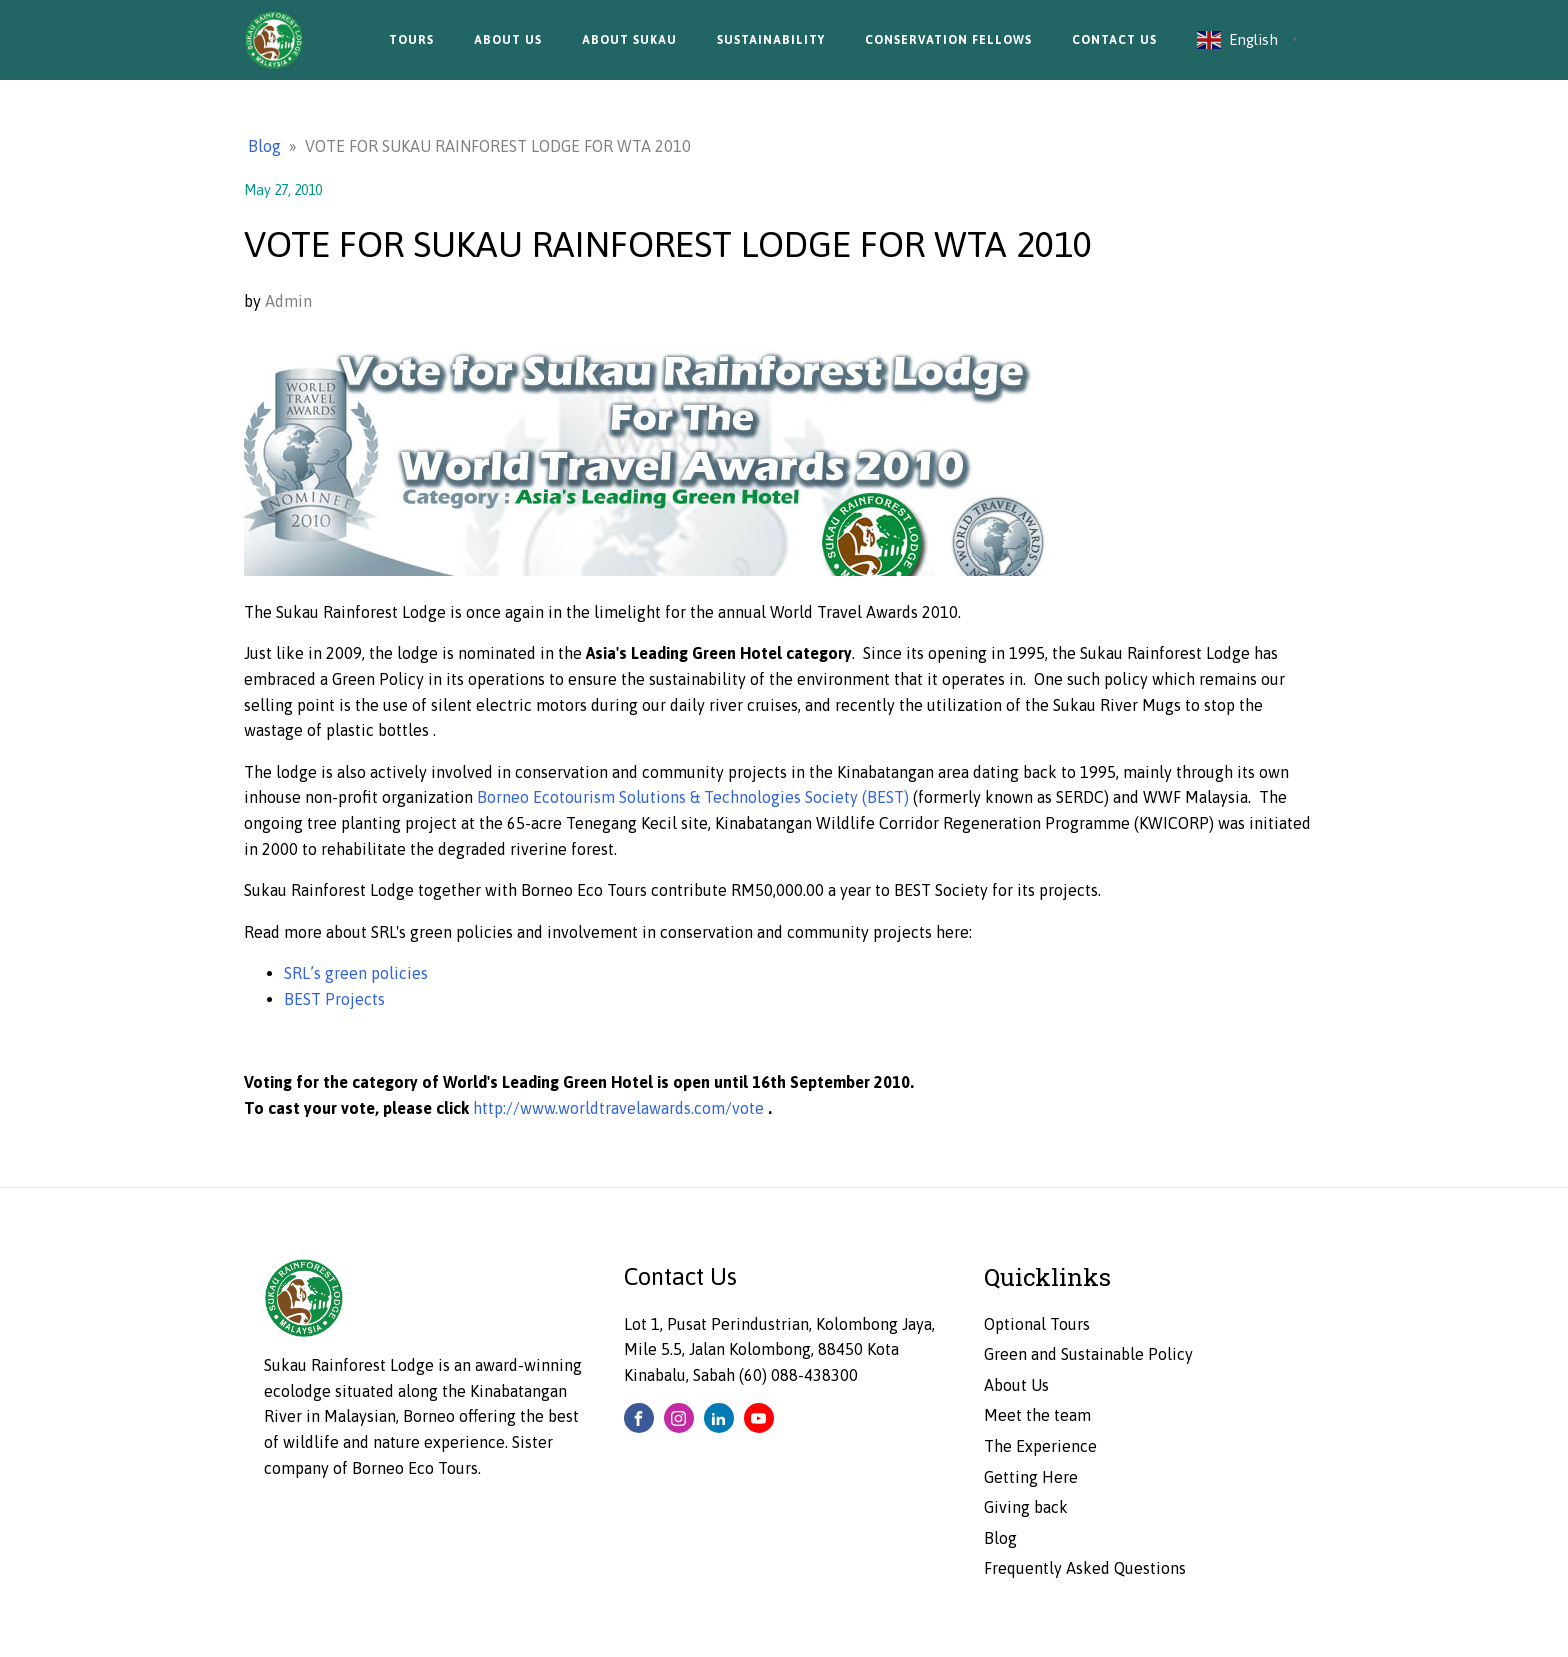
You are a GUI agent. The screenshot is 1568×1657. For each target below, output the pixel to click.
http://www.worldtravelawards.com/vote (620, 1108)
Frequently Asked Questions (1085, 1568)
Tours (411, 40)
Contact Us (1114, 40)
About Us (508, 40)
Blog (264, 146)
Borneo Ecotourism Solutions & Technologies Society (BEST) (695, 797)
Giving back (1026, 1507)
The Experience (1040, 1446)
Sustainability (771, 40)
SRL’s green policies (356, 973)
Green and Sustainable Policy (1088, 1354)
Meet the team (1037, 1415)
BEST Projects (334, 999)
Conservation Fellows (948, 40)
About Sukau (629, 40)
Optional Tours (1037, 1324)
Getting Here (1031, 1477)
